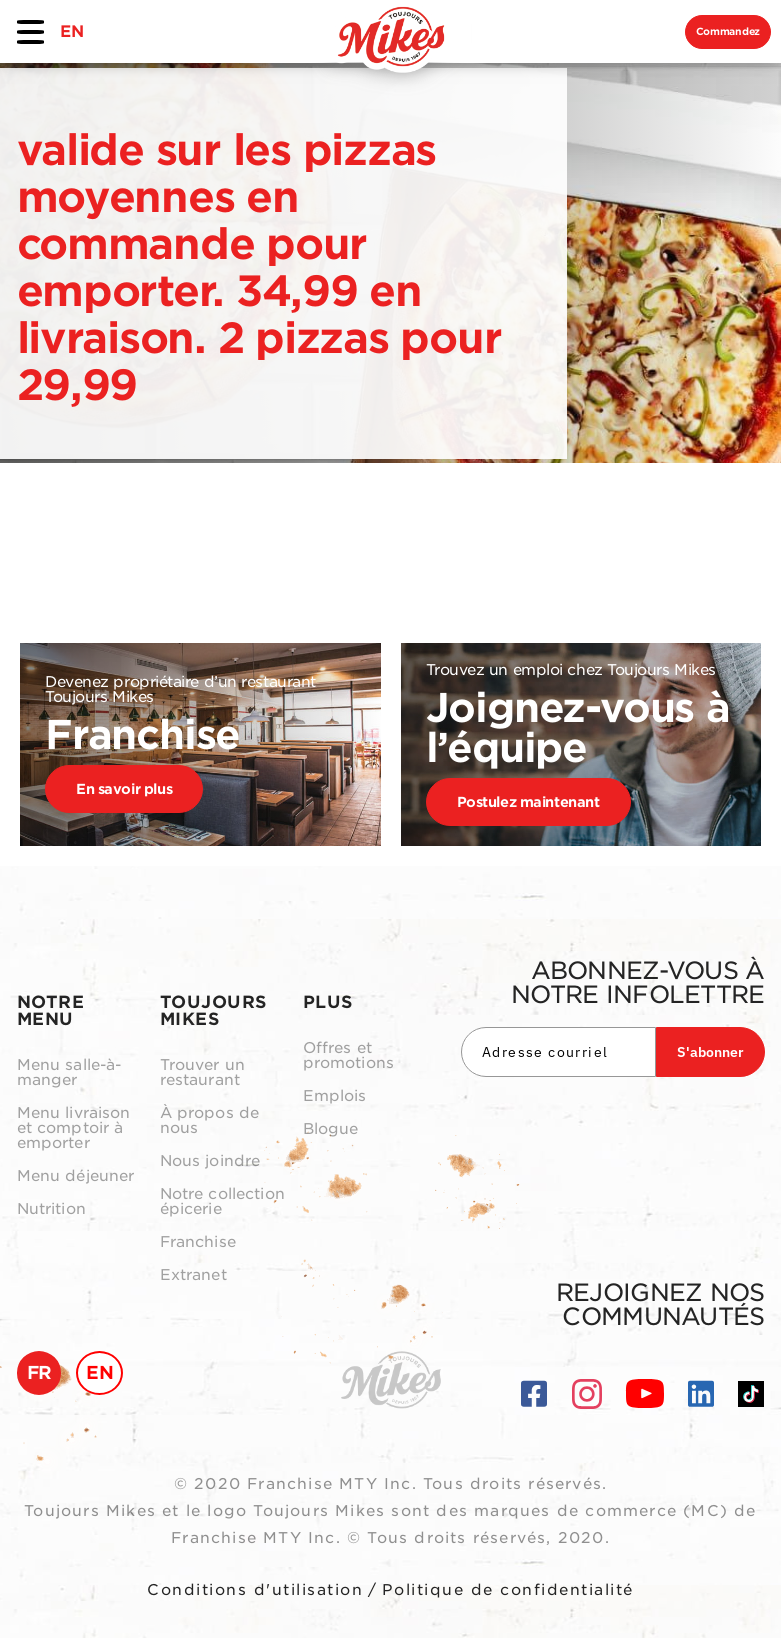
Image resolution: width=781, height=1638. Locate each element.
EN (71, 31)
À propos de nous (210, 1121)
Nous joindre (210, 1161)
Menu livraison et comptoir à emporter (74, 1128)
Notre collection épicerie (222, 1202)
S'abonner (710, 1052)
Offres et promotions (349, 1056)
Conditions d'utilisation (255, 1590)
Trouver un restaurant (203, 1073)
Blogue (331, 1129)
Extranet (193, 1275)
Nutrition (51, 1209)
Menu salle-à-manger (69, 1073)
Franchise (198, 1242)
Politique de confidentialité (508, 1590)
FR (39, 1372)
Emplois (335, 1096)
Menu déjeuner (76, 1176)
